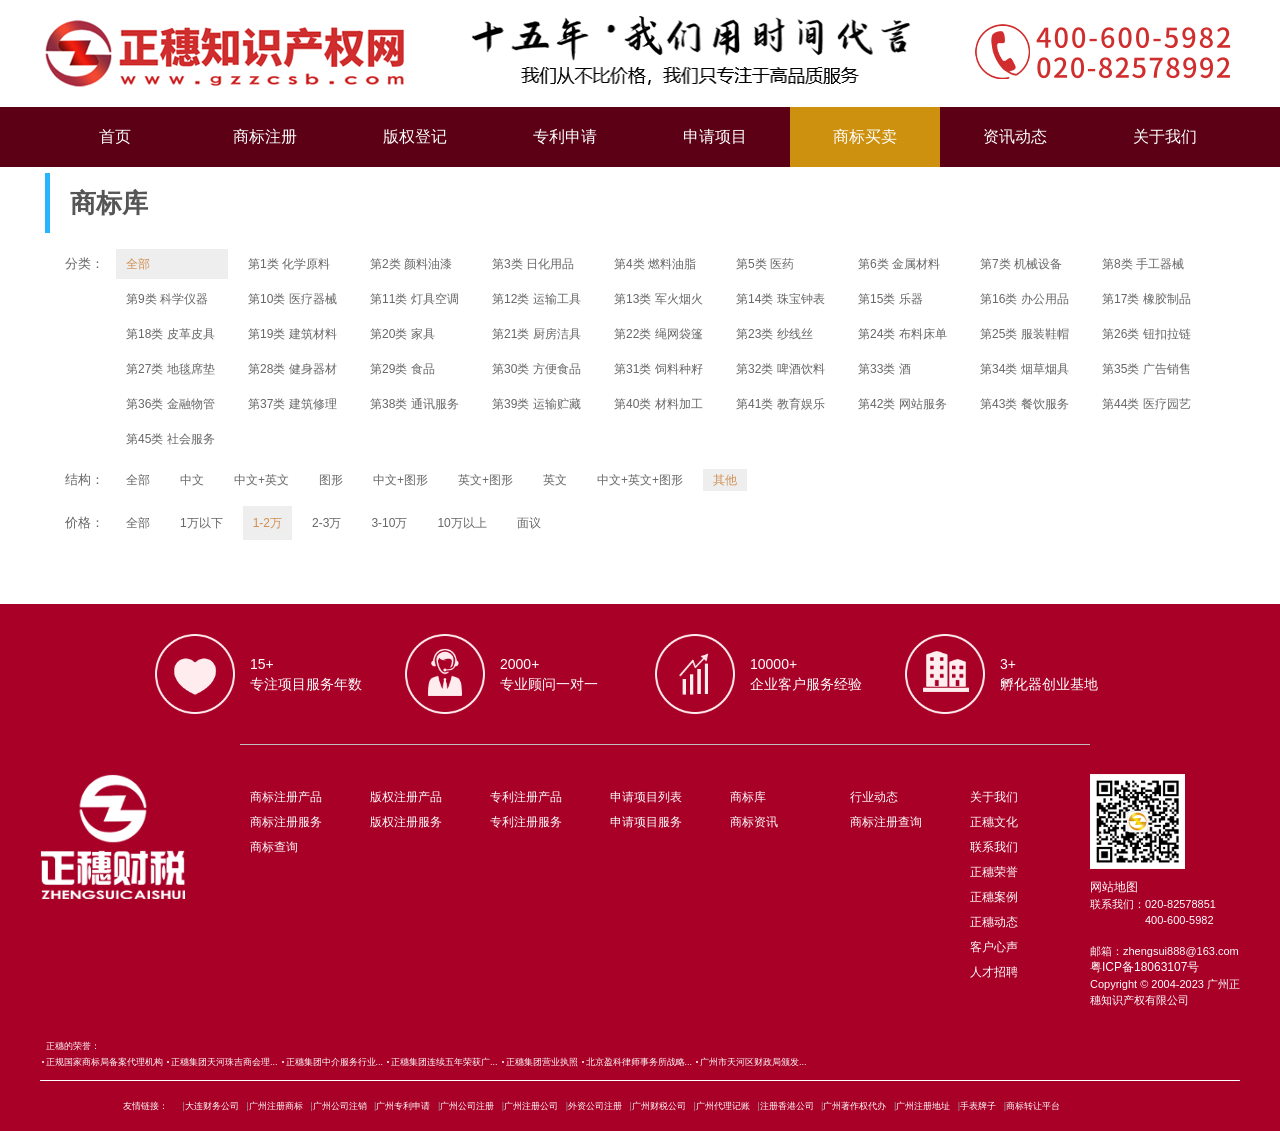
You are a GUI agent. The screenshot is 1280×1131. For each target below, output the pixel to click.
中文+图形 (400, 480)
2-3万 (326, 523)
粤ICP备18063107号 (1144, 967)
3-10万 (389, 523)
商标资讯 (754, 822)
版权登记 (415, 136)
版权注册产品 (406, 797)
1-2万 (267, 523)
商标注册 (265, 136)
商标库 (748, 797)
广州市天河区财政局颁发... (753, 1062)
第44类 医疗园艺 (1146, 404)
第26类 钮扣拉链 (1146, 334)
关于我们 (1165, 136)
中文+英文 (261, 480)
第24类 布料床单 (902, 334)
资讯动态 (1015, 136)
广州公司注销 (340, 1106)
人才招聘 (994, 972)
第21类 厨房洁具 (536, 334)
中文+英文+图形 (640, 480)
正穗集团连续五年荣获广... (444, 1062)
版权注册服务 (406, 822)
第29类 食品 (402, 369)
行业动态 (874, 797)
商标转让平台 (1033, 1106)
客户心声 (994, 947)
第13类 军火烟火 (658, 299)
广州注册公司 (531, 1106)
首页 (115, 136)
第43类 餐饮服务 (1024, 404)
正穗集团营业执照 (542, 1062)
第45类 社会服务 (170, 439)
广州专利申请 (403, 1106)
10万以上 (461, 523)
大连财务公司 (212, 1106)
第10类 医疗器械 (292, 299)
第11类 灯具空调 (414, 299)
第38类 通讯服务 (414, 404)
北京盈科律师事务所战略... (639, 1062)
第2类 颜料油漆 (411, 264)
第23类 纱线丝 (774, 334)
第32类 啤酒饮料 (780, 369)
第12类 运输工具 (536, 299)
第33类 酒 (884, 369)
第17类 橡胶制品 (1146, 299)
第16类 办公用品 (1024, 299)
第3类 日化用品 (533, 264)
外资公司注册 (595, 1106)
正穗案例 (994, 897)
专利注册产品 (526, 797)
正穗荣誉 (994, 872)
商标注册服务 (286, 822)
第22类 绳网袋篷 (658, 334)
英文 (555, 480)
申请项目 (715, 136)
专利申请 (565, 136)
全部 (138, 264)
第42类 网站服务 (902, 404)
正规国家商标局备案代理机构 (104, 1062)
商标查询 (274, 847)
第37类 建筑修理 (292, 404)
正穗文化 (994, 822)
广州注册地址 (923, 1106)
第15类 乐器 (890, 299)
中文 (192, 480)
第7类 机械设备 (1021, 264)
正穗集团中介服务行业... (335, 1062)
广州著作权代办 (854, 1106)
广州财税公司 (659, 1106)
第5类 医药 (765, 264)
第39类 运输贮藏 (536, 404)
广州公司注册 (467, 1106)
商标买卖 (865, 136)
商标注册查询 (886, 822)
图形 (331, 480)
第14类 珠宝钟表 (780, 299)
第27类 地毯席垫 (170, 369)
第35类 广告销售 (1146, 369)
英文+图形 (485, 480)
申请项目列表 (646, 797)
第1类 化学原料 (289, 264)
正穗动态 (994, 922)
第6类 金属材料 (899, 264)
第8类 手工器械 (1143, 264)
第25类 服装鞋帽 (1024, 334)
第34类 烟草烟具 (1024, 369)
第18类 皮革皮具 (170, 334)
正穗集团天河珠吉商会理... (224, 1062)
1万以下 (201, 523)
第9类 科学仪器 (167, 299)
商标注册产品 (286, 797)
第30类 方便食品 (536, 369)
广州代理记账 (723, 1106)
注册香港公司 (787, 1106)
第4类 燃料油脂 (655, 264)
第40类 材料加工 (658, 404)
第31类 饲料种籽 (658, 369)
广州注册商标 (276, 1106)
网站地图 (1114, 887)
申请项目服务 (646, 822)
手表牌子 (978, 1106)
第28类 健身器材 (292, 369)
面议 (529, 523)
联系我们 (994, 847)
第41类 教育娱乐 (780, 404)
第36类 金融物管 (170, 404)
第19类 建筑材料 (292, 334)
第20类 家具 (402, 334)
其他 (725, 480)
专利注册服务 (526, 822)
